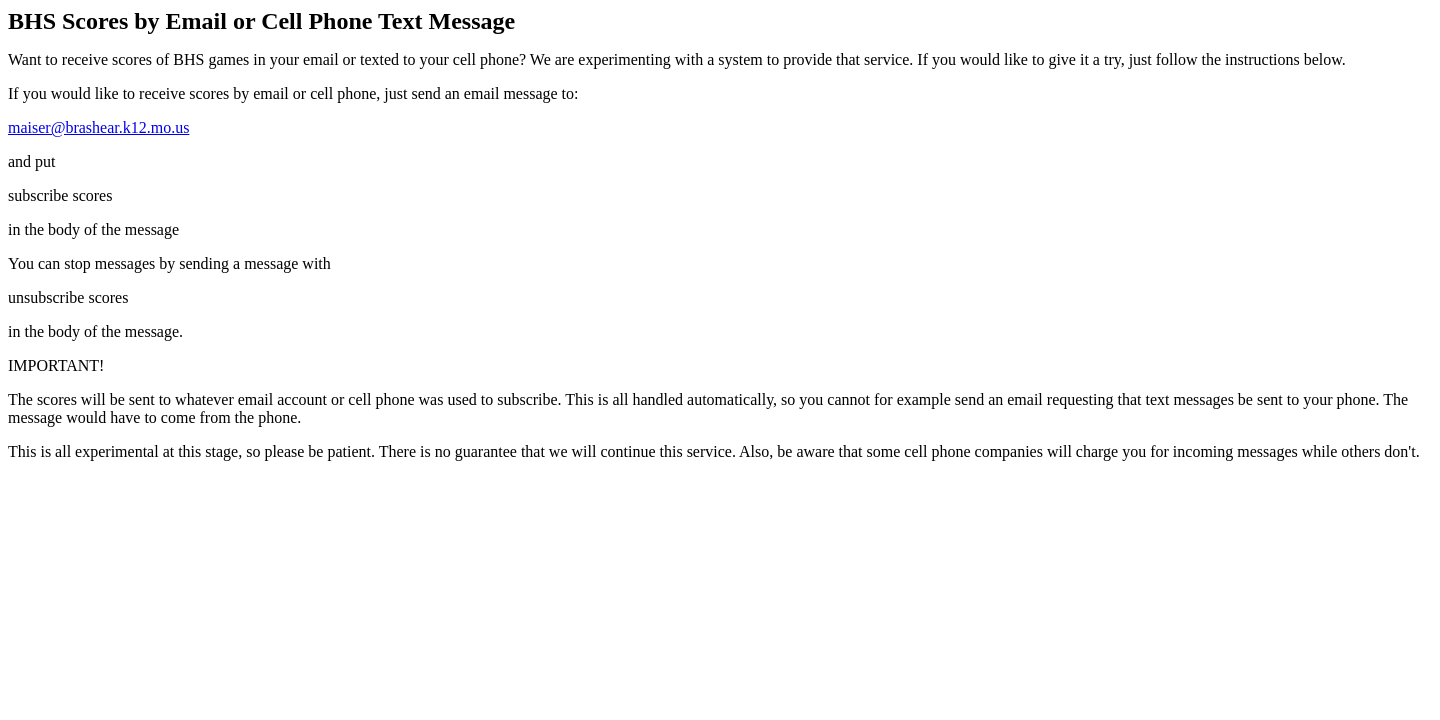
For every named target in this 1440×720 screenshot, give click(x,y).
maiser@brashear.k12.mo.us (98, 127)
